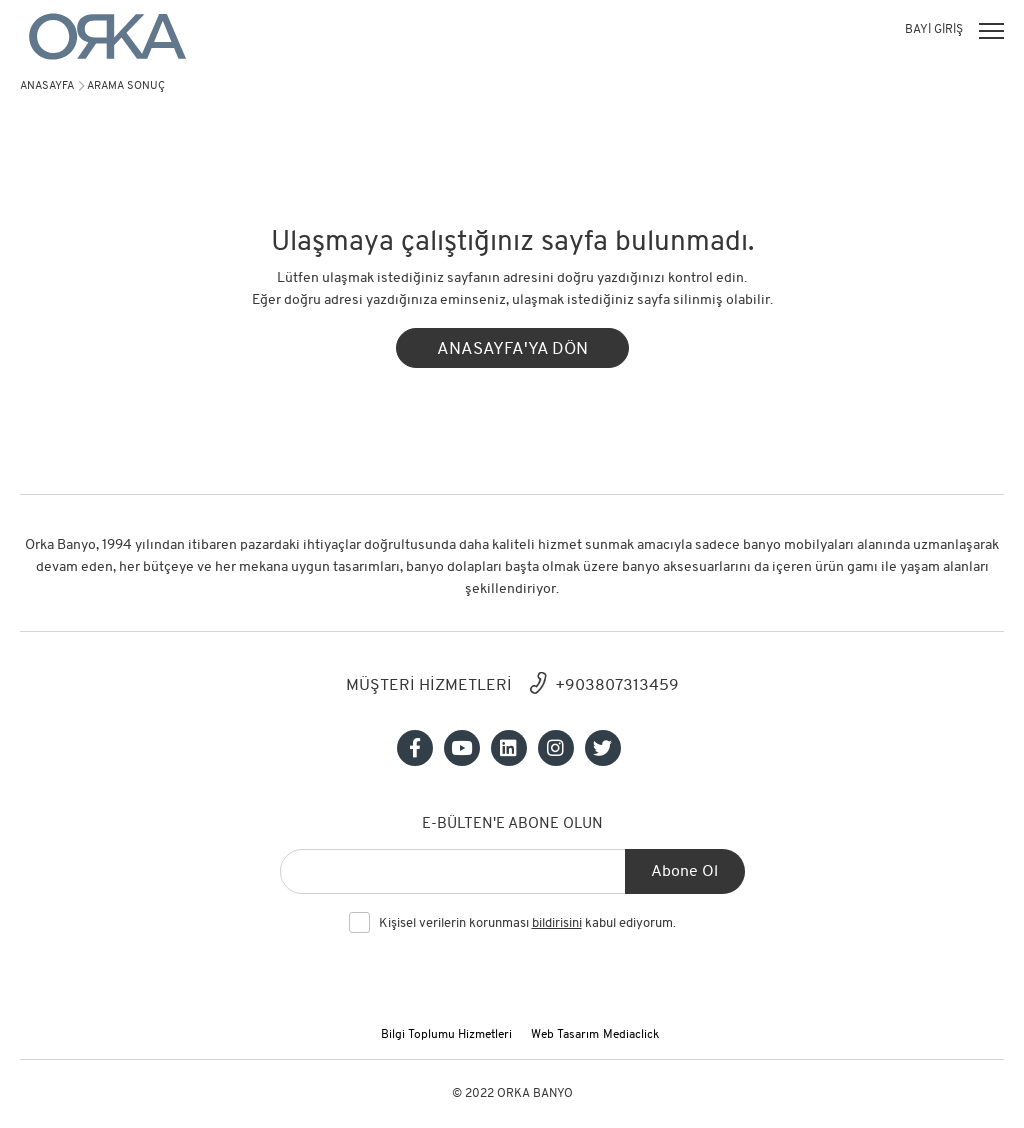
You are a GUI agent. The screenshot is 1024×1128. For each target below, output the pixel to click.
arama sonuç (126, 86)
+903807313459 (617, 686)
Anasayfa (47, 86)
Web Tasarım (565, 1035)
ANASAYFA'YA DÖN (512, 349)
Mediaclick (631, 1035)
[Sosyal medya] (415, 748)
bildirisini (557, 923)
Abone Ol (684, 872)
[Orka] (107, 36)
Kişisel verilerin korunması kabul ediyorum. (527, 924)
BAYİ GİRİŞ (934, 30)
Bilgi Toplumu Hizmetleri (446, 1035)
